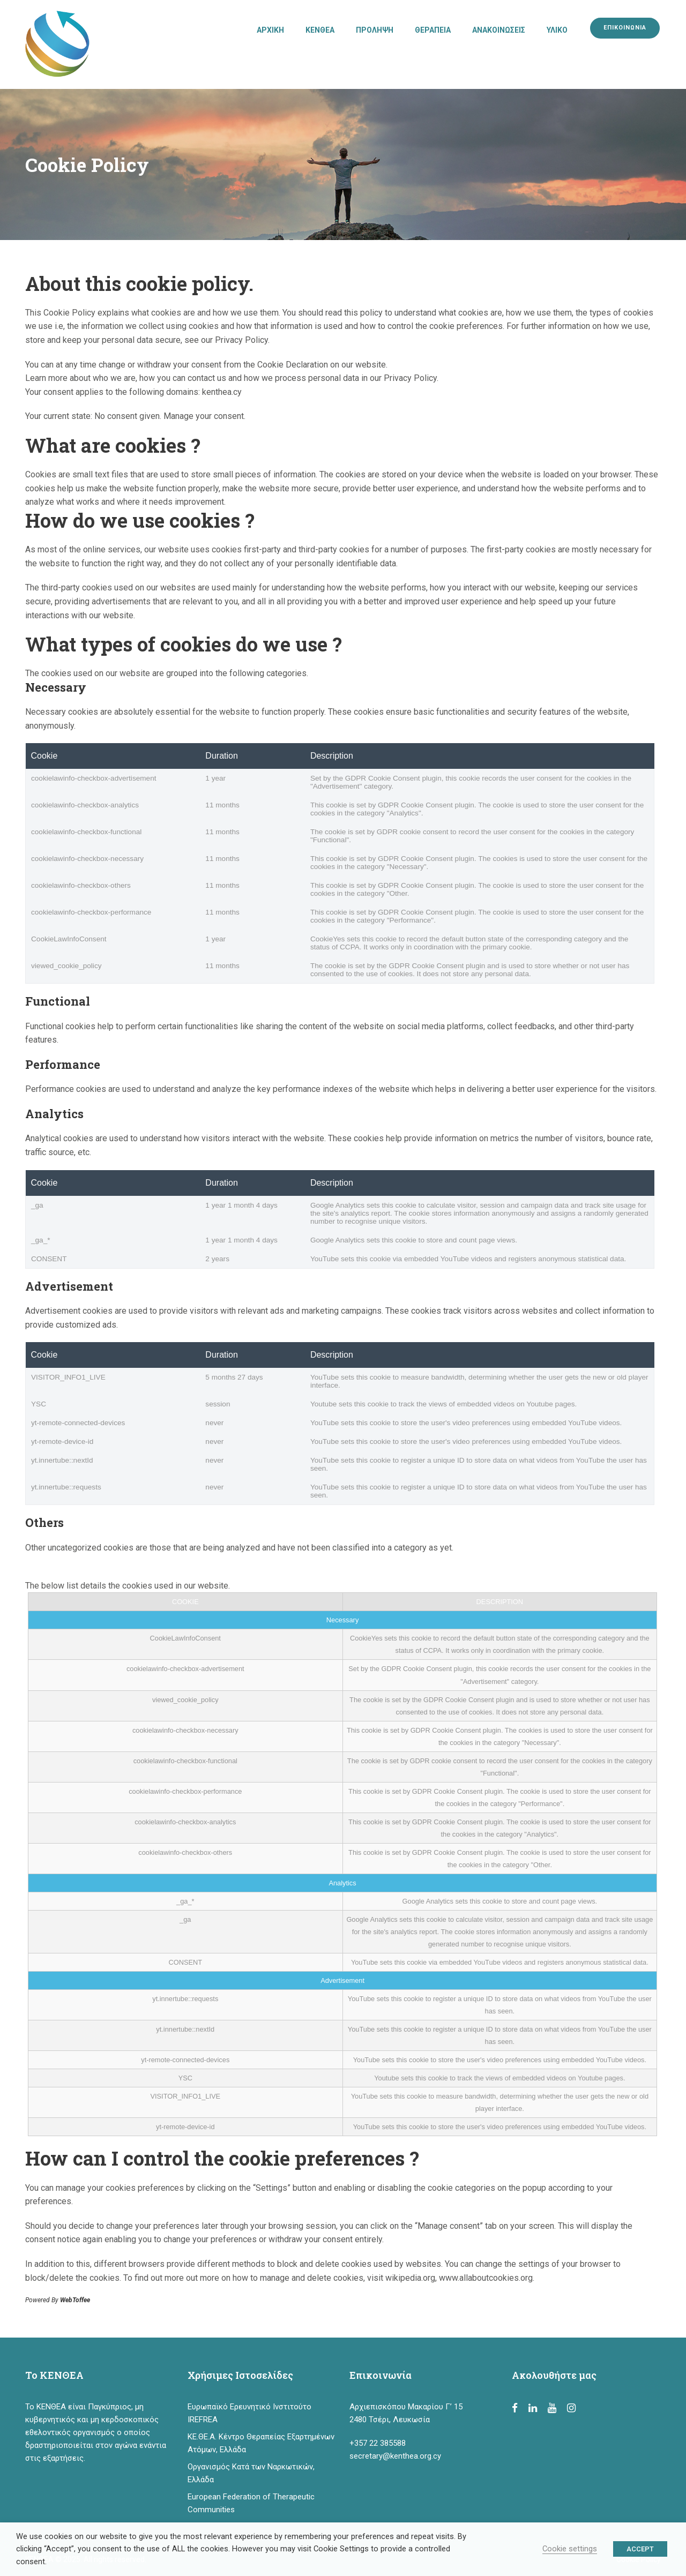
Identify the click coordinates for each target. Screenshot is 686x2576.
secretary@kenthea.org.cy (395, 2456)
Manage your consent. (204, 416)
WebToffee (75, 2300)
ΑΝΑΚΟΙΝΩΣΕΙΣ (498, 30)
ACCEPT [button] (640, 2549)
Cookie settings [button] (569, 2548)
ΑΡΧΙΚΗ (270, 30)
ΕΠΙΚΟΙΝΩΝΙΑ (624, 27)
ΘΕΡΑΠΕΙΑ (433, 30)
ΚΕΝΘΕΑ (319, 30)
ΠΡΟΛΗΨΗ (374, 30)
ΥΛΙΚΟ (557, 30)
